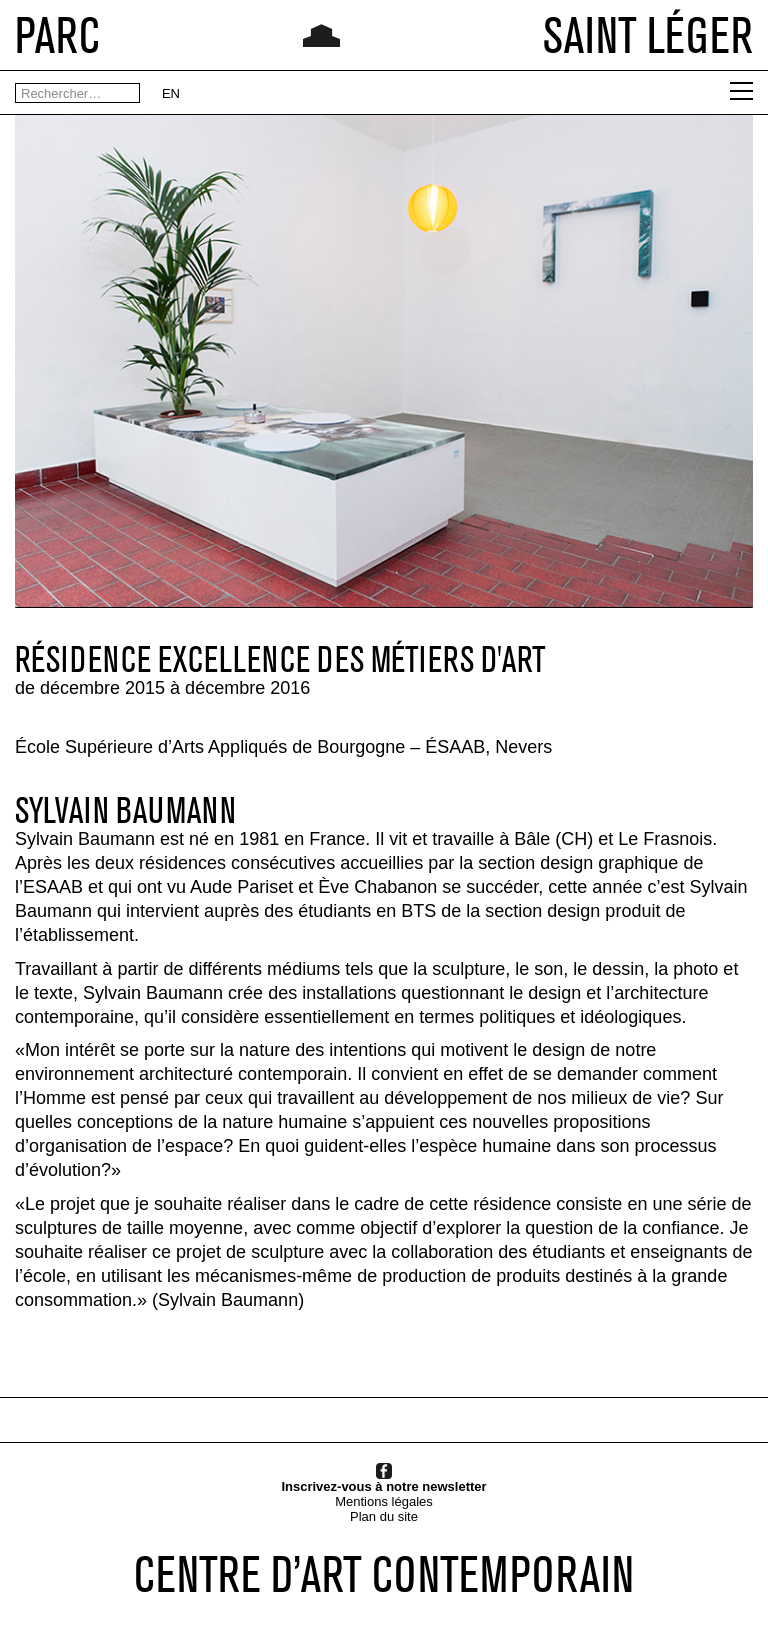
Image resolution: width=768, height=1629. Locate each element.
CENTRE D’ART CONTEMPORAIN (384, 1574)
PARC (57, 35)
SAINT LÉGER (648, 35)
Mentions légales (384, 1501)
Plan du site (384, 1516)
